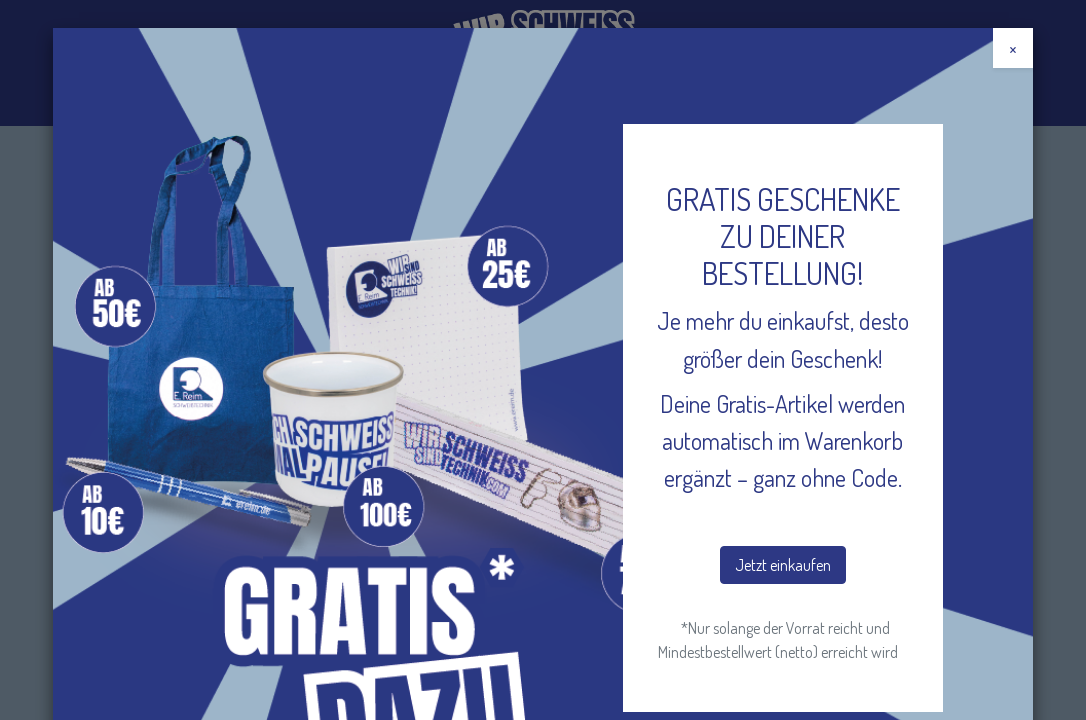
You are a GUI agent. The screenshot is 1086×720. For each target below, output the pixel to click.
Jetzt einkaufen (783, 565)
